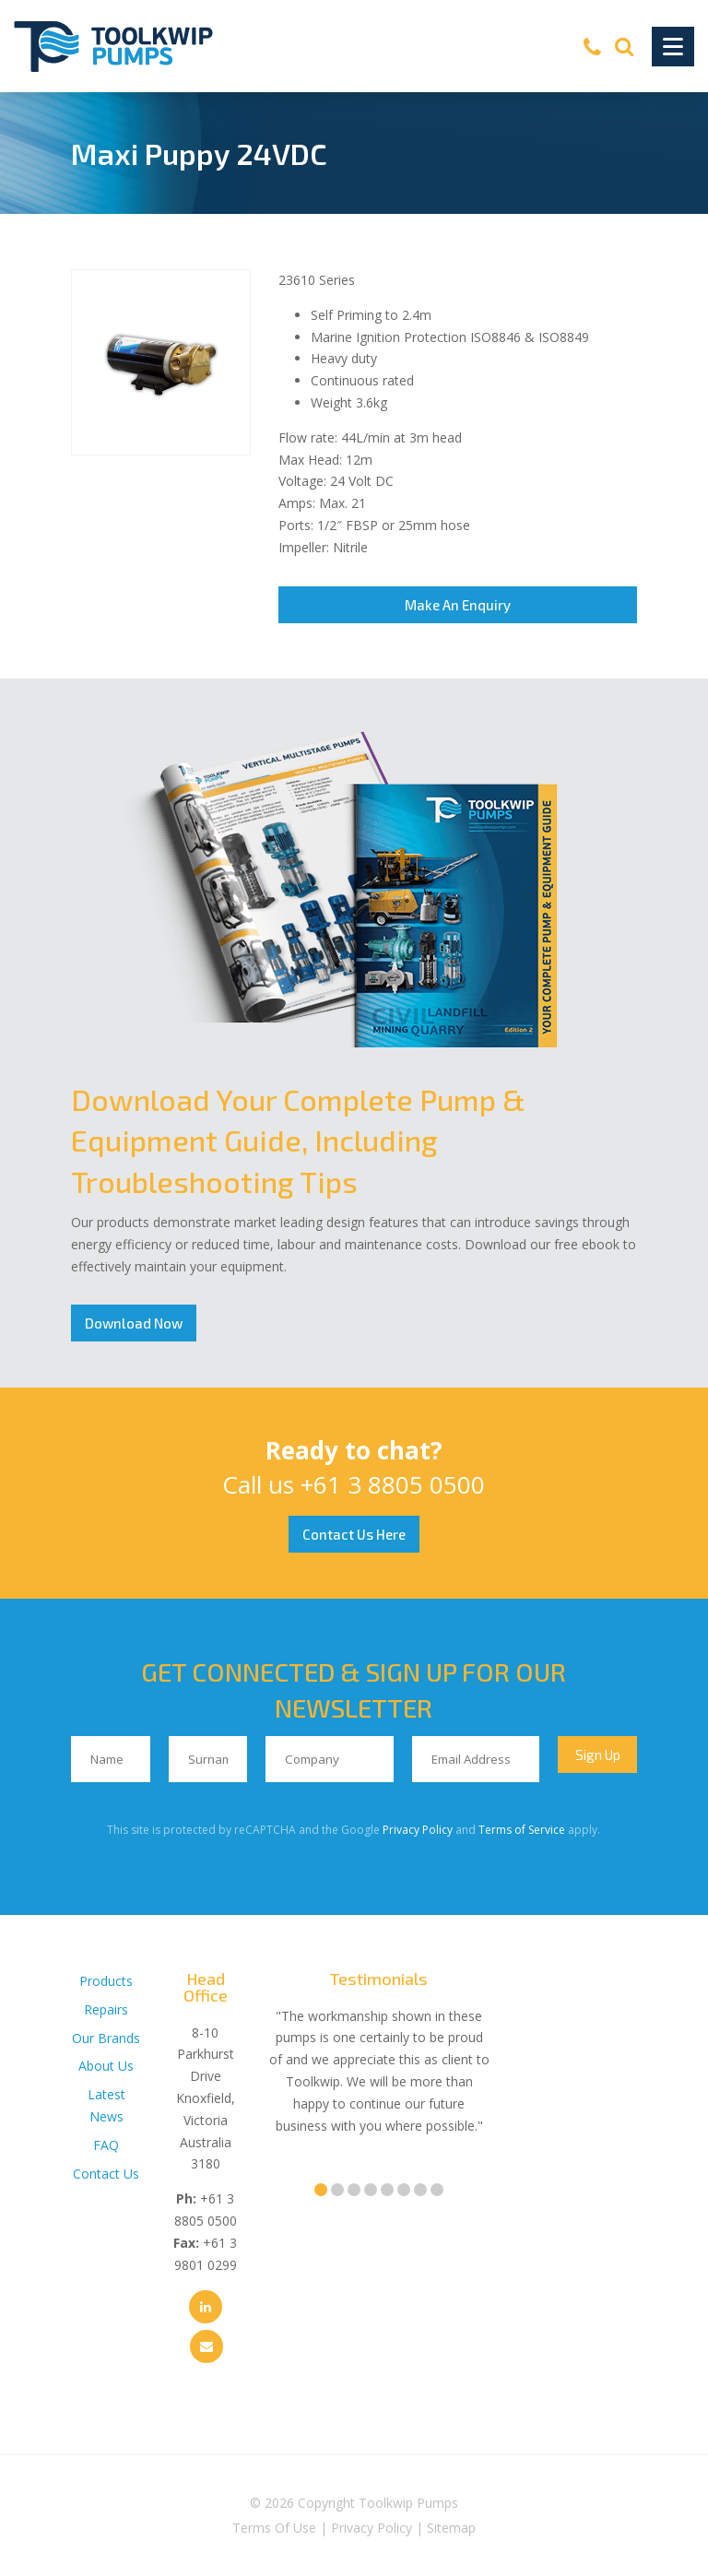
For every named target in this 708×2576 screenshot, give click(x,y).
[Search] (624, 46)
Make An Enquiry (458, 605)
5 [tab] (387, 2189)
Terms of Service (521, 1829)
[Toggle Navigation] (673, 46)
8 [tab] (437, 2189)
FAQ (106, 2145)
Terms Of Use (274, 2527)
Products (106, 1981)
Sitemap (451, 2527)
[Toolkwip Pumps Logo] (113, 46)
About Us (106, 2065)
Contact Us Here (354, 1534)
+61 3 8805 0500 (393, 1484)
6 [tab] (403, 2189)
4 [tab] (370, 2189)
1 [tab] (320, 2189)
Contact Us (106, 2173)
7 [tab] (420, 2189)
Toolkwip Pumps (408, 2502)
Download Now (134, 1323)
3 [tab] (354, 2189)
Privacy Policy (418, 1829)
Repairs (106, 2009)
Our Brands (106, 2038)
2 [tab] (337, 2189)
